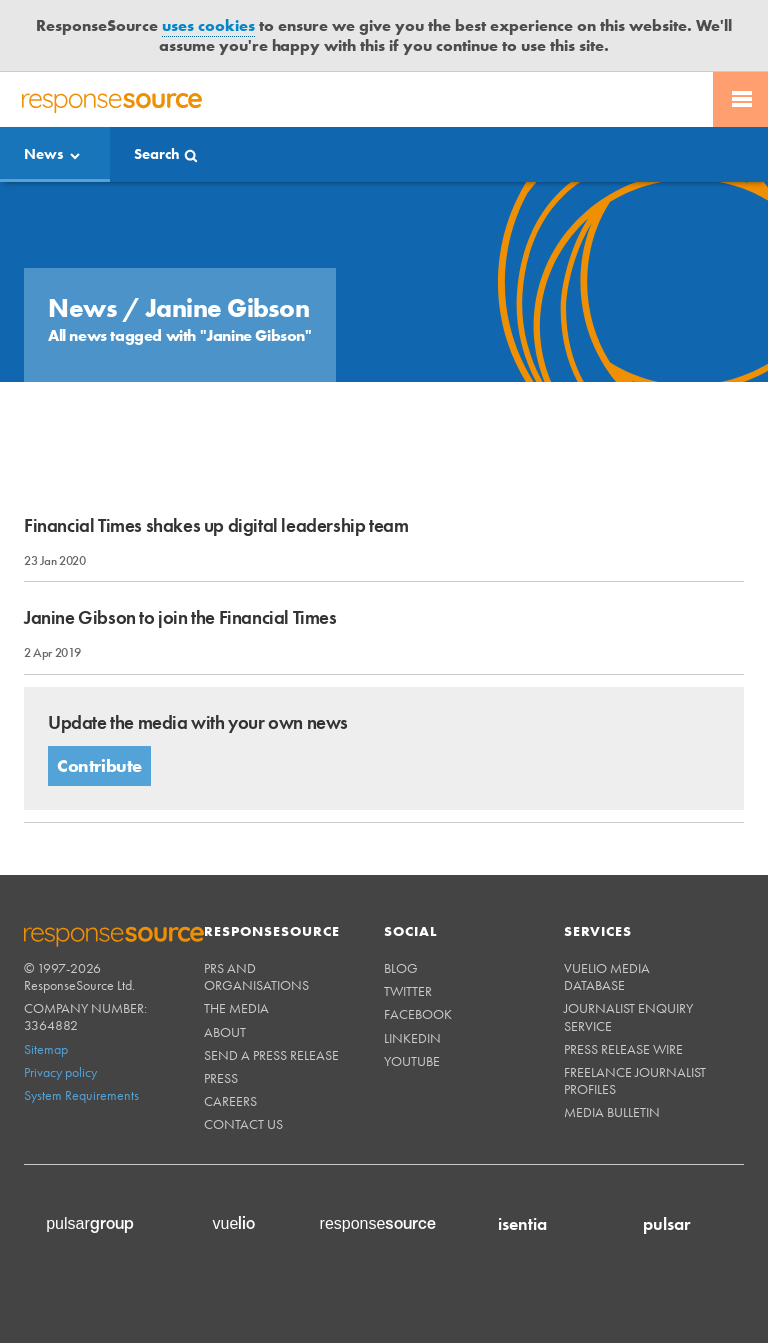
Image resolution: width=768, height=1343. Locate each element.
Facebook (418, 1014)
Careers (230, 1101)
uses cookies (208, 25)
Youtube (412, 1061)
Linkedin (412, 1038)
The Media (236, 1008)
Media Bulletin (612, 1112)
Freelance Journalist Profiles (635, 1080)
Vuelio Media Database (607, 976)
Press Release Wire (623, 1049)
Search (157, 154)
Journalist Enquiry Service (628, 1016)
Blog (401, 968)
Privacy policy (60, 1072)
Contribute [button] (99, 765)
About (225, 1032)
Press (221, 1078)
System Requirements (81, 1095)
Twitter (408, 991)
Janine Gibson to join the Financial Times (180, 617)
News (44, 154)
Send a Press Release (271, 1055)
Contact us (243, 1124)
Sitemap (46, 1049)
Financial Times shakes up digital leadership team (216, 525)
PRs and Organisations (256, 976)
